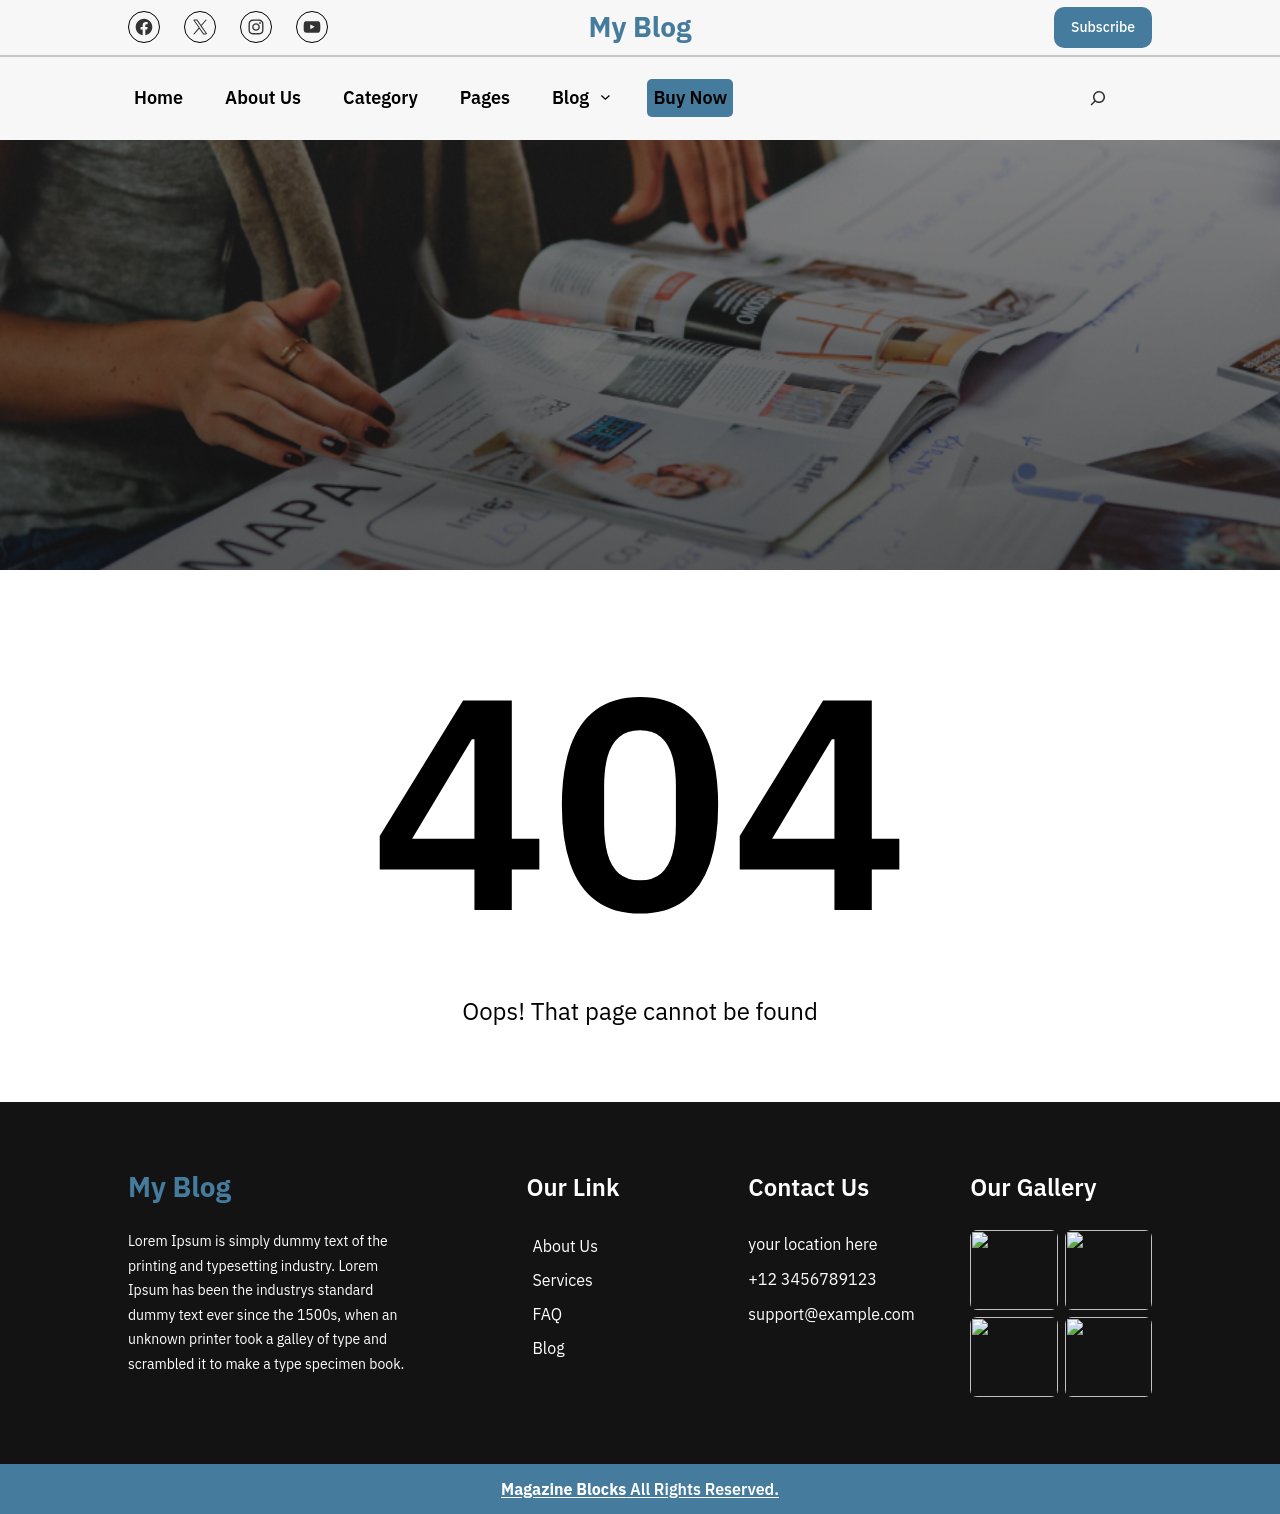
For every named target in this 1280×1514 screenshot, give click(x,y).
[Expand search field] (1095, 98)
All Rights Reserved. (640, 1489)
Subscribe (1103, 27)
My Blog (640, 26)
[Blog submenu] (605, 96)
